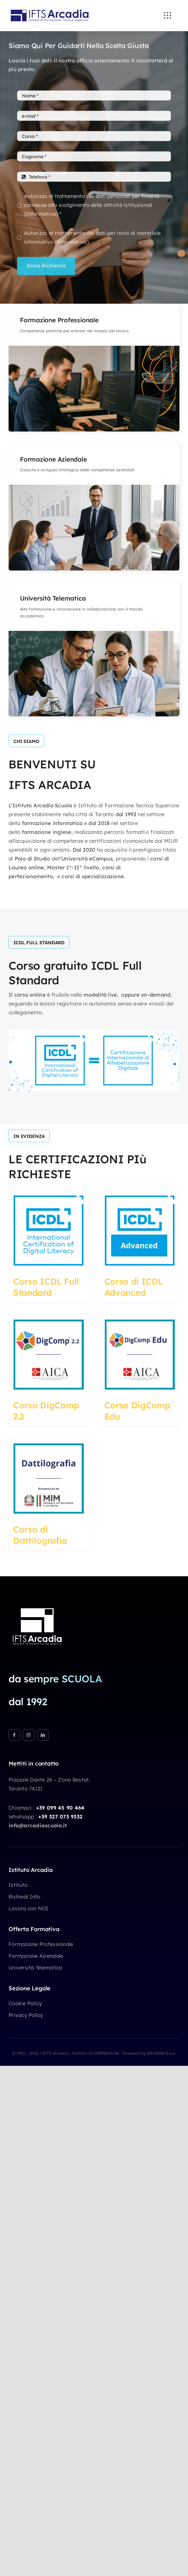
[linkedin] (42, 1735)
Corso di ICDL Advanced (133, 1287)
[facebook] (14, 1735)
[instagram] (28, 1735)
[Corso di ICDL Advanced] (139, 1230)
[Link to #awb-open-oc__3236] (167, 15)
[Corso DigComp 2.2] (48, 1354)
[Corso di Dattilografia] (48, 1478)
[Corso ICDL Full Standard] (48, 1230)
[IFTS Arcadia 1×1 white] (37, 1605)
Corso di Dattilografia (40, 1535)
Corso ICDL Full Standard (46, 1287)
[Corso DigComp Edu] (139, 1354)
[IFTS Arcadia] (50, 7)
